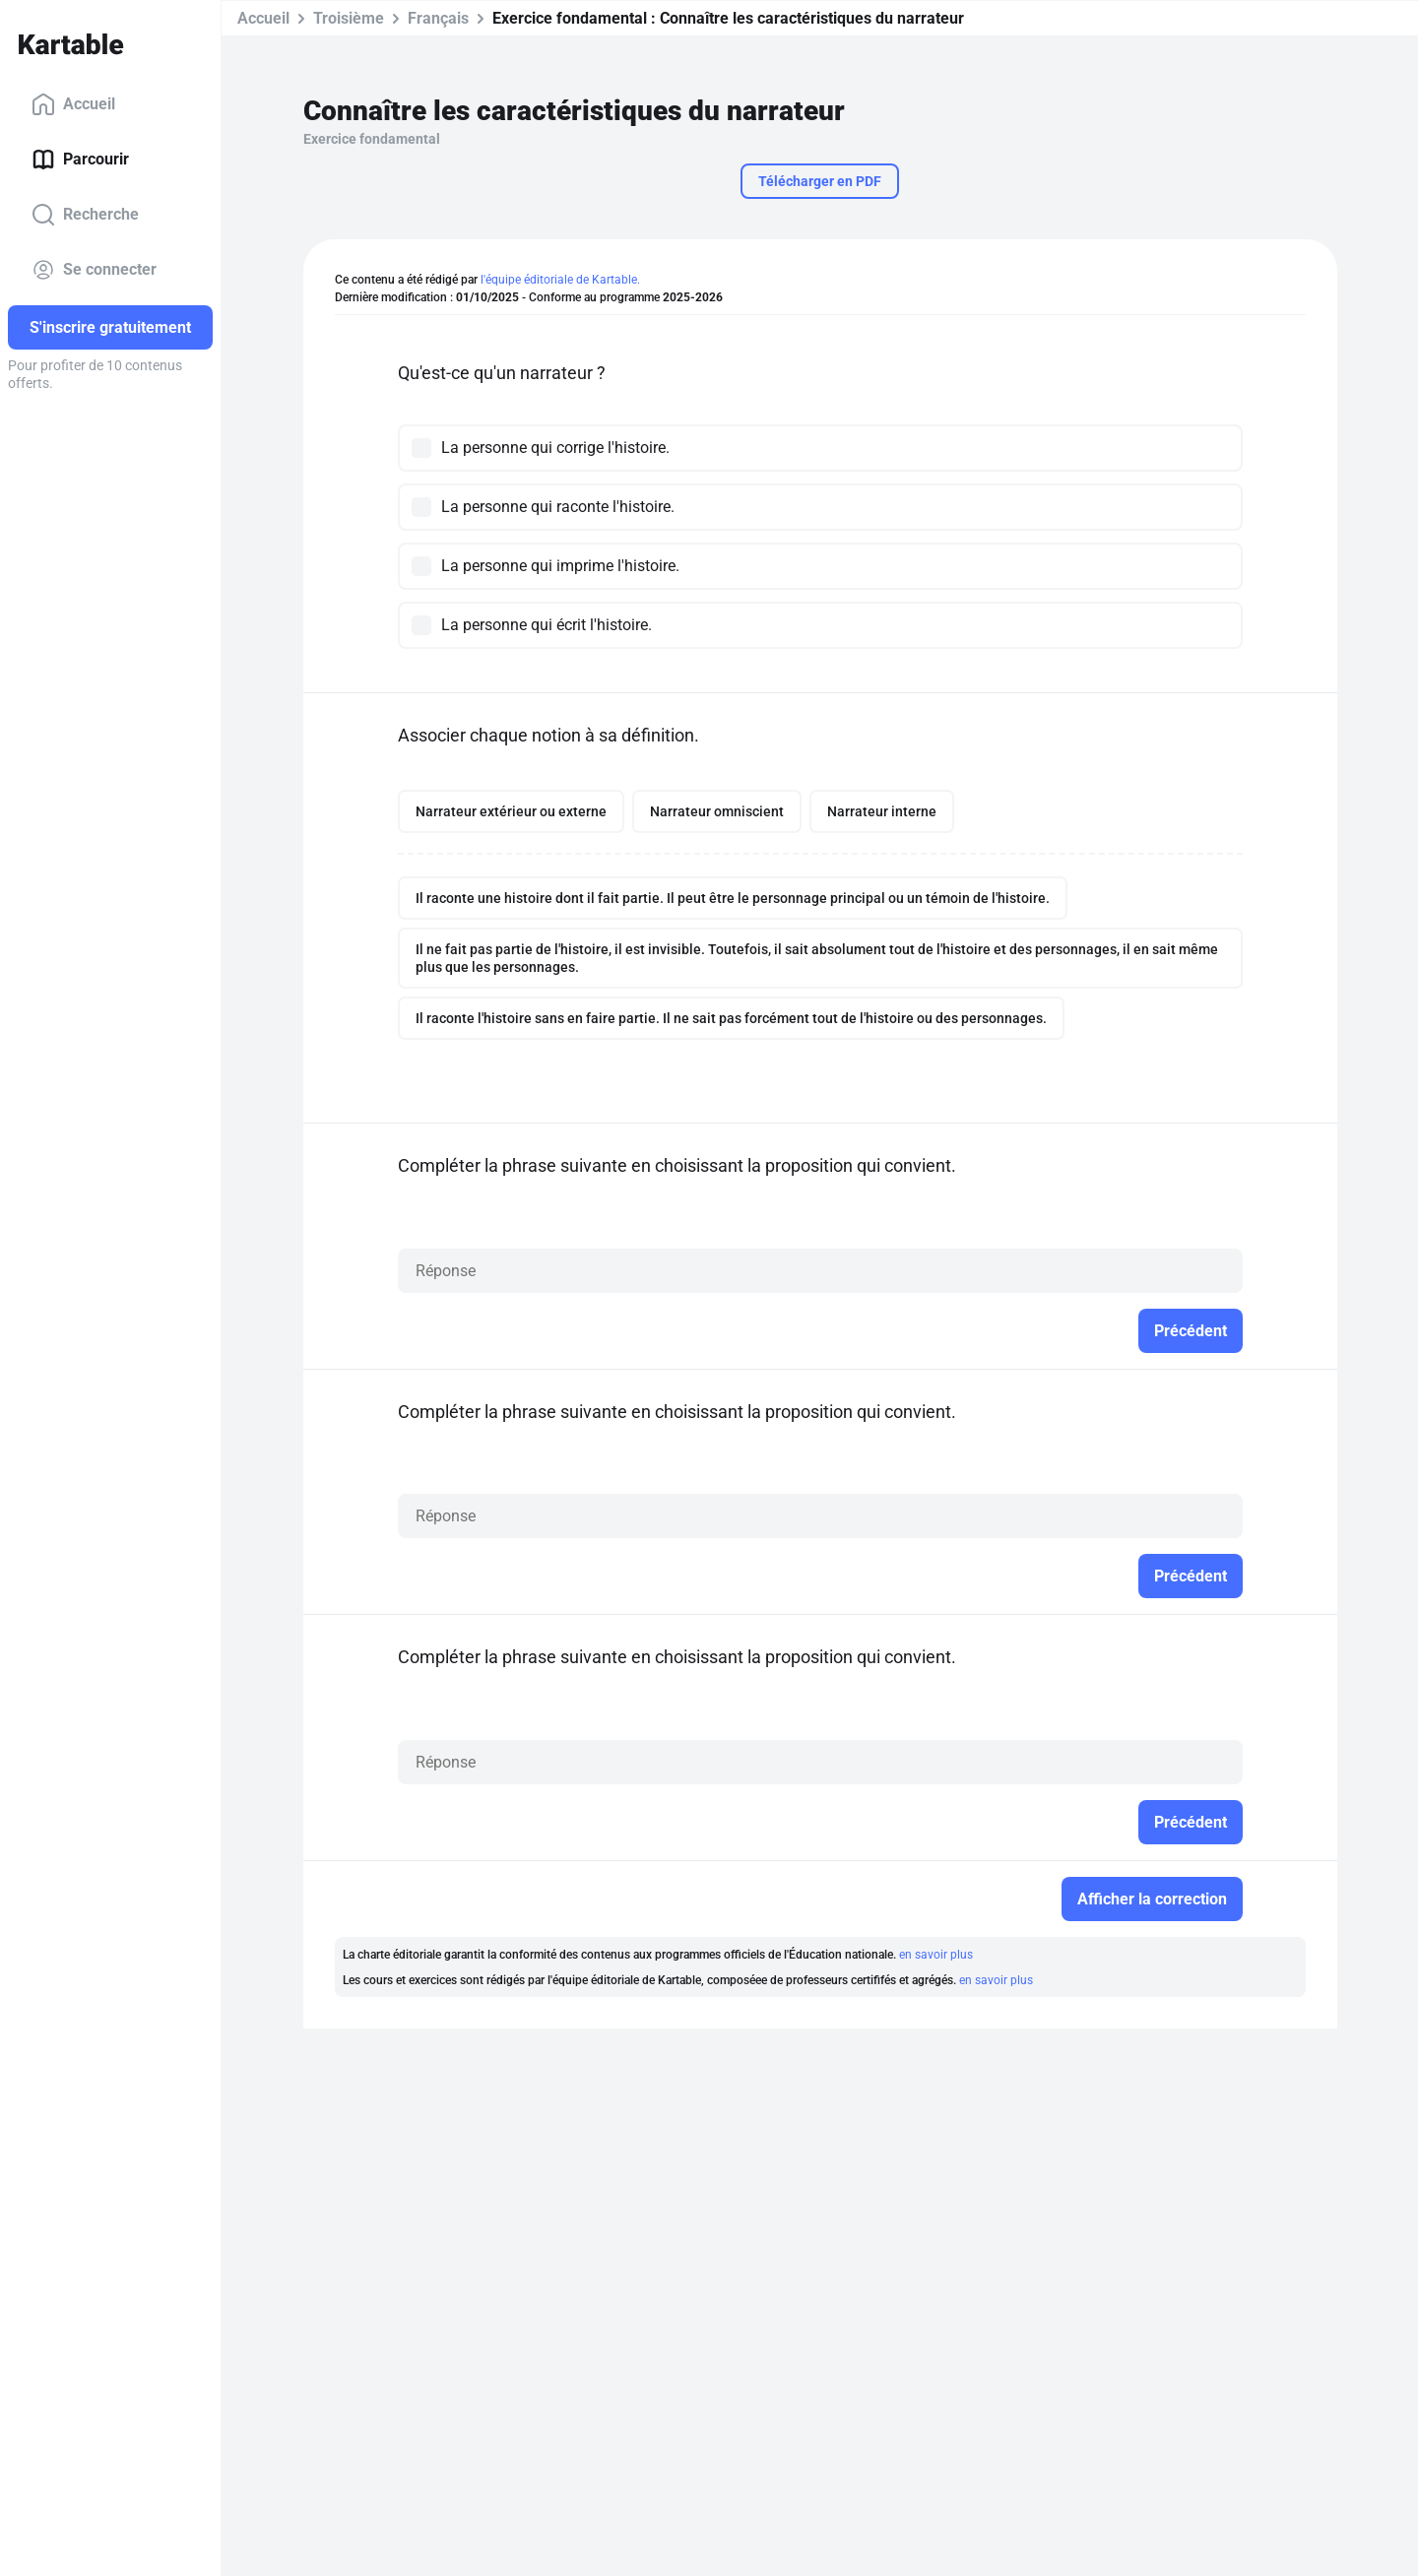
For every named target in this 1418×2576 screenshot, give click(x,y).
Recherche (85, 214)
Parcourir (80, 159)
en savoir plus (936, 1955)
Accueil (73, 104)
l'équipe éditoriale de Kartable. (560, 280)
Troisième (348, 18)
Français (438, 18)
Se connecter (94, 270)
